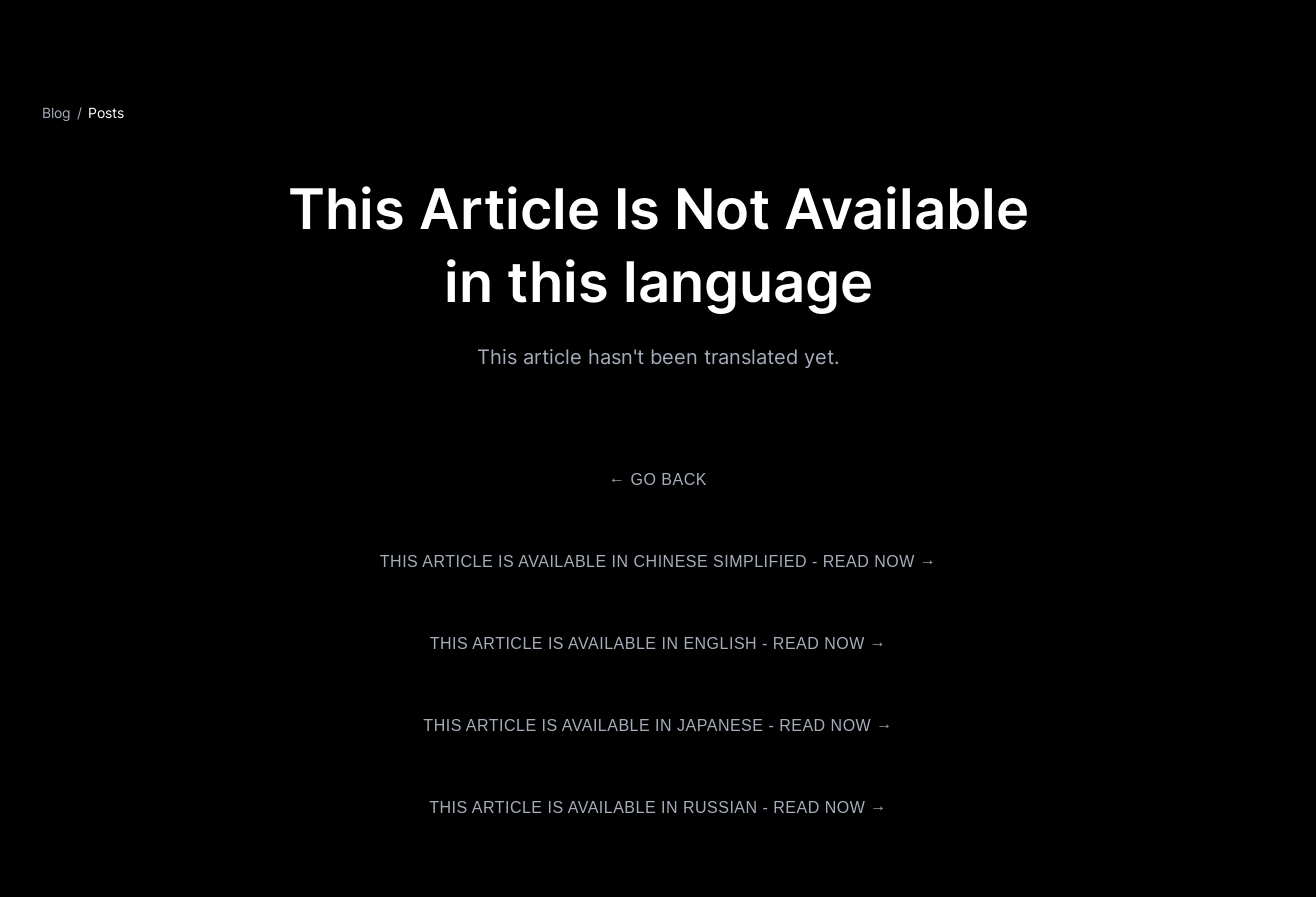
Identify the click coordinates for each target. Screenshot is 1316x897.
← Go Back (658, 479)
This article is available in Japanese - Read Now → (657, 725)
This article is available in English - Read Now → (658, 643)
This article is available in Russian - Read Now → (658, 807)
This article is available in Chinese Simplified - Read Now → (658, 561)
